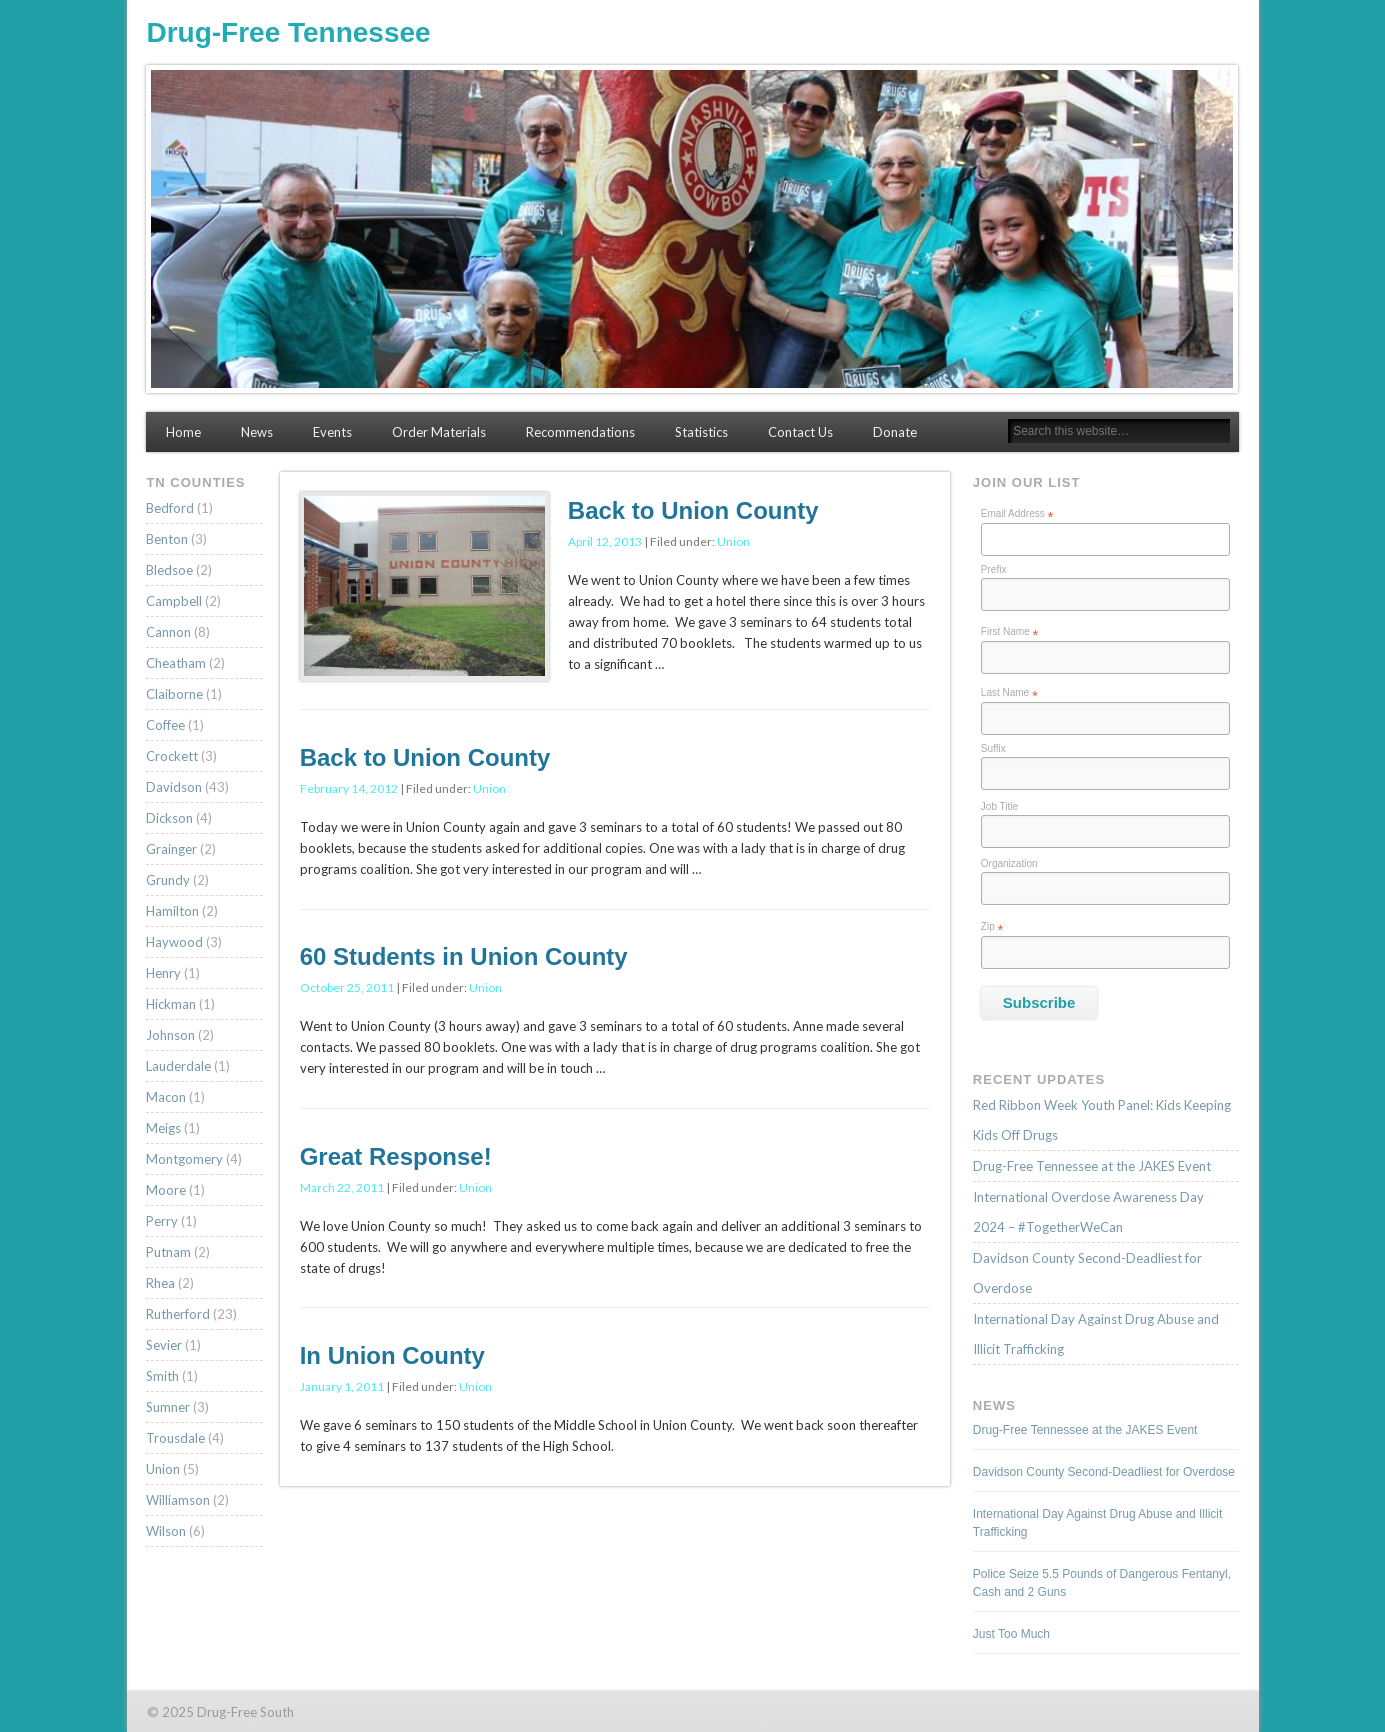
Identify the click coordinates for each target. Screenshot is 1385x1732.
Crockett (172, 756)
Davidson (174, 787)
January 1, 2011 (342, 1386)
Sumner (168, 1407)
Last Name (1009, 693)
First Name (1010, 632)
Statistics (701, 432)
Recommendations (580, 432)
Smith (162, 1376)
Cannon (168, 632)
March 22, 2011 (342, 1187)
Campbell (174, 601)
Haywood (174, 942)
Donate (895, 432)
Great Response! (396, 1156)
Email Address (1017, 514)
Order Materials (439, 432)
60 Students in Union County (464, 956)
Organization (1009, 863)
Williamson (178, 1500)
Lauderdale (178, 1066)
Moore (166, 1190)
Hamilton (172, 911)
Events (332, 432)
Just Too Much (1011, 1634)
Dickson (169, 818)
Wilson (166, 1531)
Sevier (164, 1345)
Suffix (993, 748)
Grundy (168, 880)
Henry (163, 973)
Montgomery (184, 1159)
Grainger (171, 849)
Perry (162, 1221)
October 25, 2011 (347, 987)
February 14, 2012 (349, 788)
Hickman (171, 1004)
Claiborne (174, 694)
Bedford (170, 508)
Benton (167, 539)
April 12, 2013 (605, 541)
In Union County (392, 1355)
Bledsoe (169, 570)
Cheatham (176, 663)
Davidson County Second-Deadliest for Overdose (1104, 1472)
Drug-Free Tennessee (288, 32)
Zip (992, 927)
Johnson (170, 1035)
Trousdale (175, 1438)
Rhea (160, 1283)
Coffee (165, 725)
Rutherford (178, 1314)
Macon (166, 1097)
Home (183, 432)
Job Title (999, 806)
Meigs (163, 1128)
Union (733, 541)
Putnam (168, 1252)
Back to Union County (693, 510)
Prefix (994, 569)
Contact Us (800, 432)
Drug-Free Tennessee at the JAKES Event (1092, 1166)
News (257, 432)
